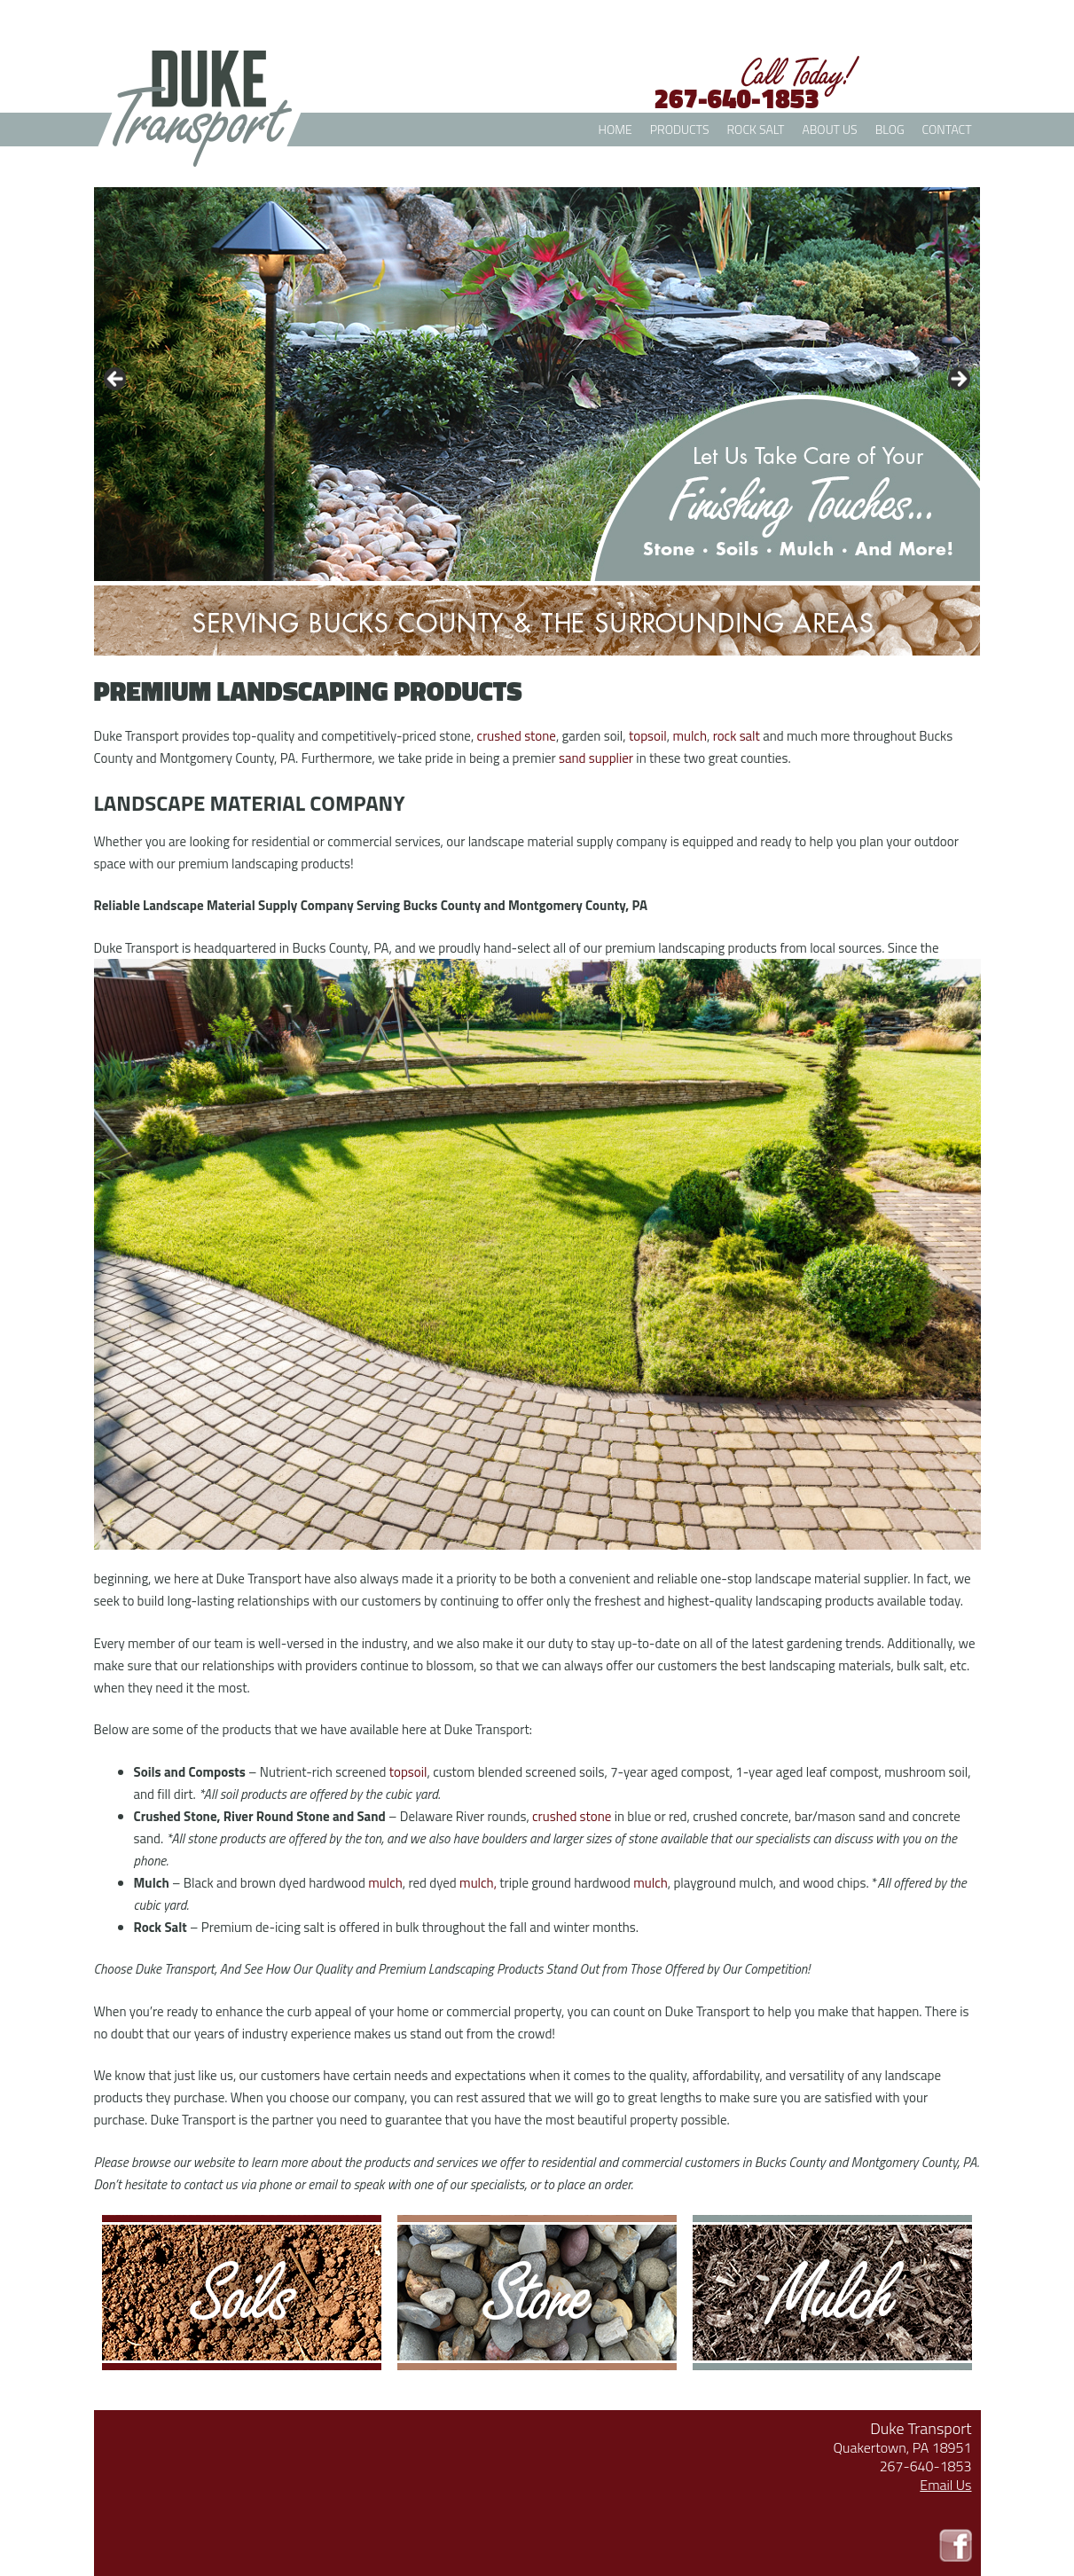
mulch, (478, 1883)
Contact (947, 129)
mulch (385, 1883)
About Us (829, 129)
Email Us (945, 2484)
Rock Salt (756, 129)
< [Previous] (116, 379)
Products (679, 129)
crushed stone (571, 1816)
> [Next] (958, 379)
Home (615, 129)
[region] (537, 384)
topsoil (408, 1772)
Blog (890, 129)
